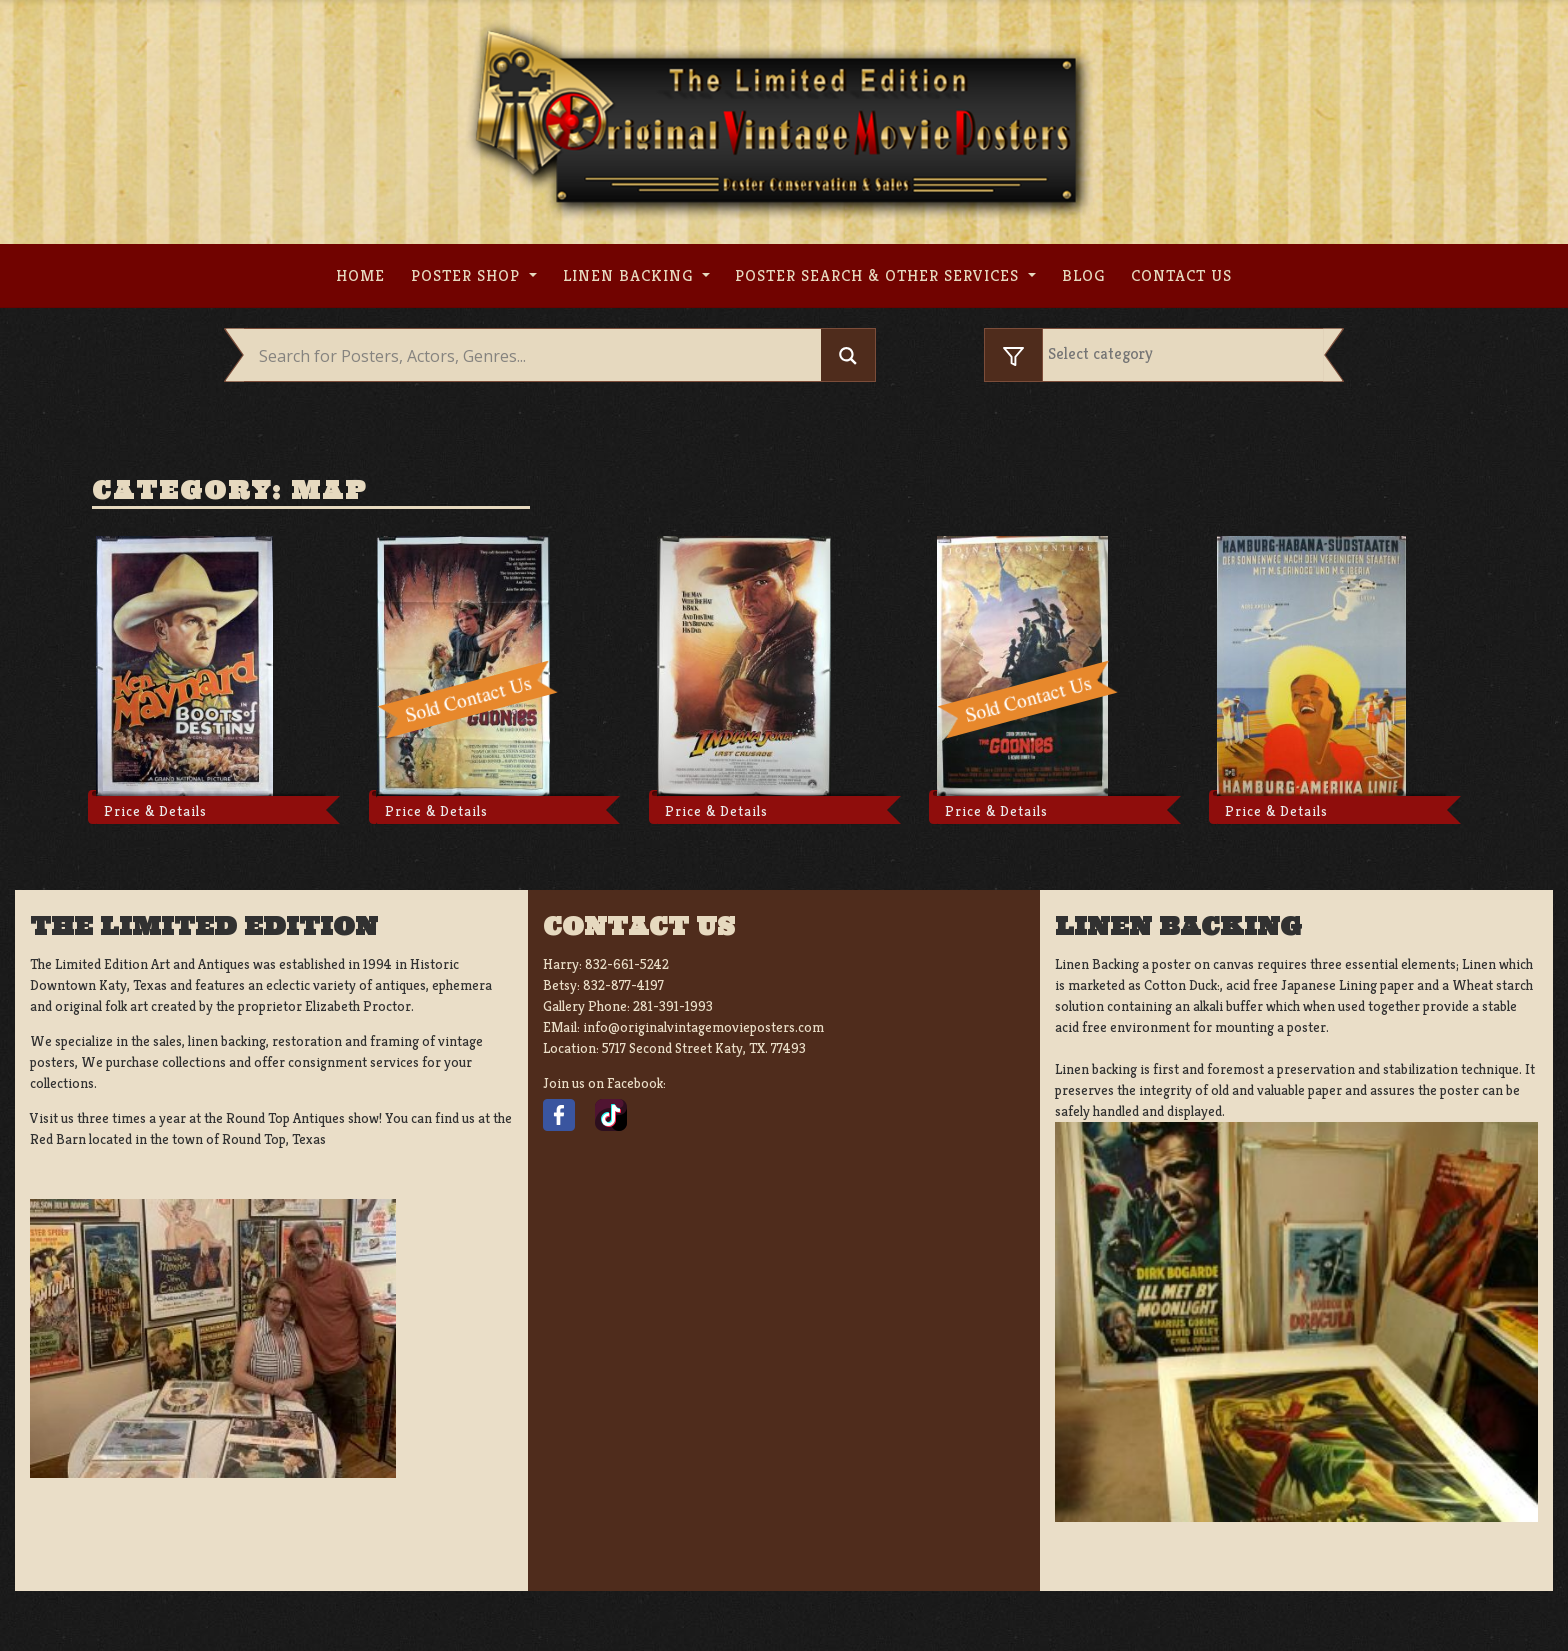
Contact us (1181, 275)
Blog (1083, 275)
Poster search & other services (879, 275)
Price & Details (155, 811)
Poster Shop (468, 275)
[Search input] (537, 356)
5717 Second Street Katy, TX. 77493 (704, 1048)
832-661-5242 (627, 964)
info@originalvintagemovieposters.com (703, 1027)
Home (360, 275)
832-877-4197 (623, 985)
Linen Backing (630, 275)
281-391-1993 (673, 1006)
